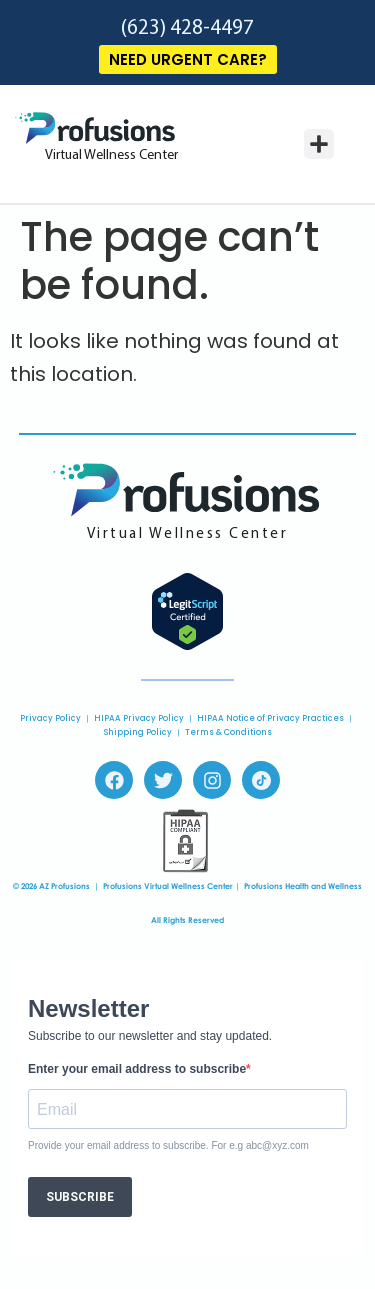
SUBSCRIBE (80, 1197)
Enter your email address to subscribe (137, 1069)
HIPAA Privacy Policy (139, 718)
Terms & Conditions (228, 732)
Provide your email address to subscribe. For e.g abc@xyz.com (168, 1146)
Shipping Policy (138, 732)
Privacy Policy (50, 718)
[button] (319, 144)
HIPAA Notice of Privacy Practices (270, 718)
